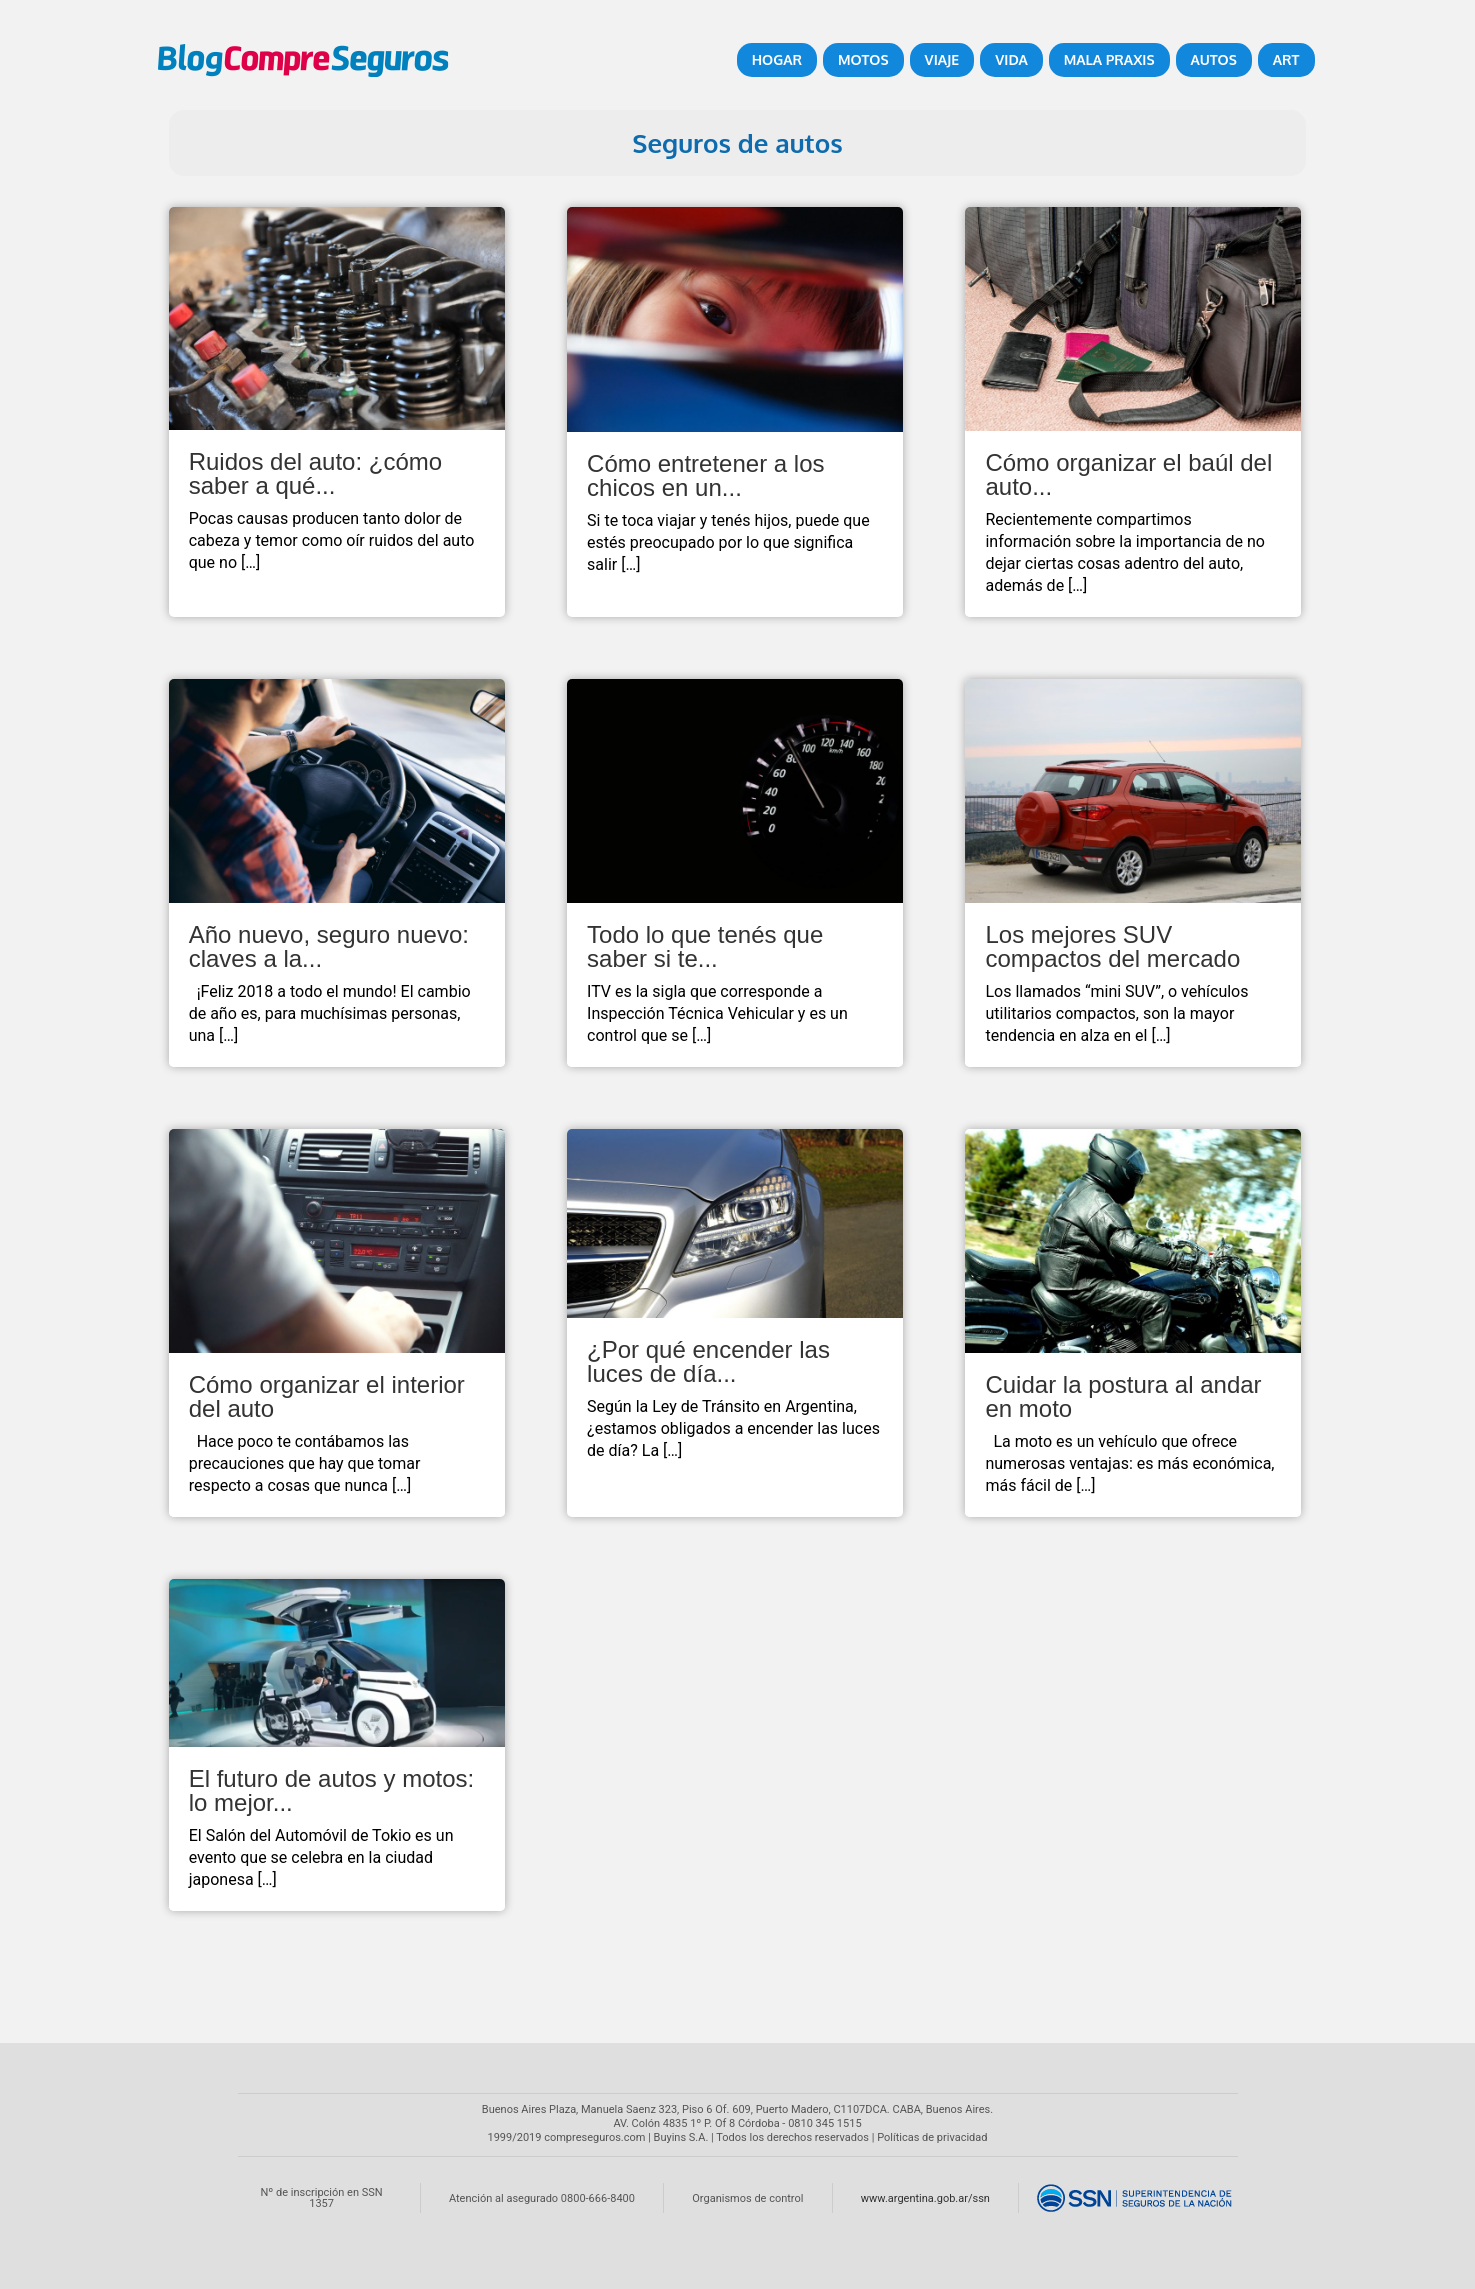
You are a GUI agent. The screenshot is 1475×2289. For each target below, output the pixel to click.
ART (1286, 59)
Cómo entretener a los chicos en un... (705, 475)
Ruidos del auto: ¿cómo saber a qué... (315, 473)
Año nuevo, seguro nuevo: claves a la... (329, 946)
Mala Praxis (1109, 59)
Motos (863, 59)
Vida (1011, 59)
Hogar (777, 59)
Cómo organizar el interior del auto (327, 1396)
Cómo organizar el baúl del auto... (1128, 474)
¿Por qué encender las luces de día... (708, 1361)
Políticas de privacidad (932, 2137)
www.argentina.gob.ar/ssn (925, 2198)
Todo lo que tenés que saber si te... (705, 946)
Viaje (942, 59)
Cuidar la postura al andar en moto (1123, 1396)
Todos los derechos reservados (792, 2137)
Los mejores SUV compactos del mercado (1112, 946)
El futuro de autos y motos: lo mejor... (331, 1790)
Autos (1214, 59)
